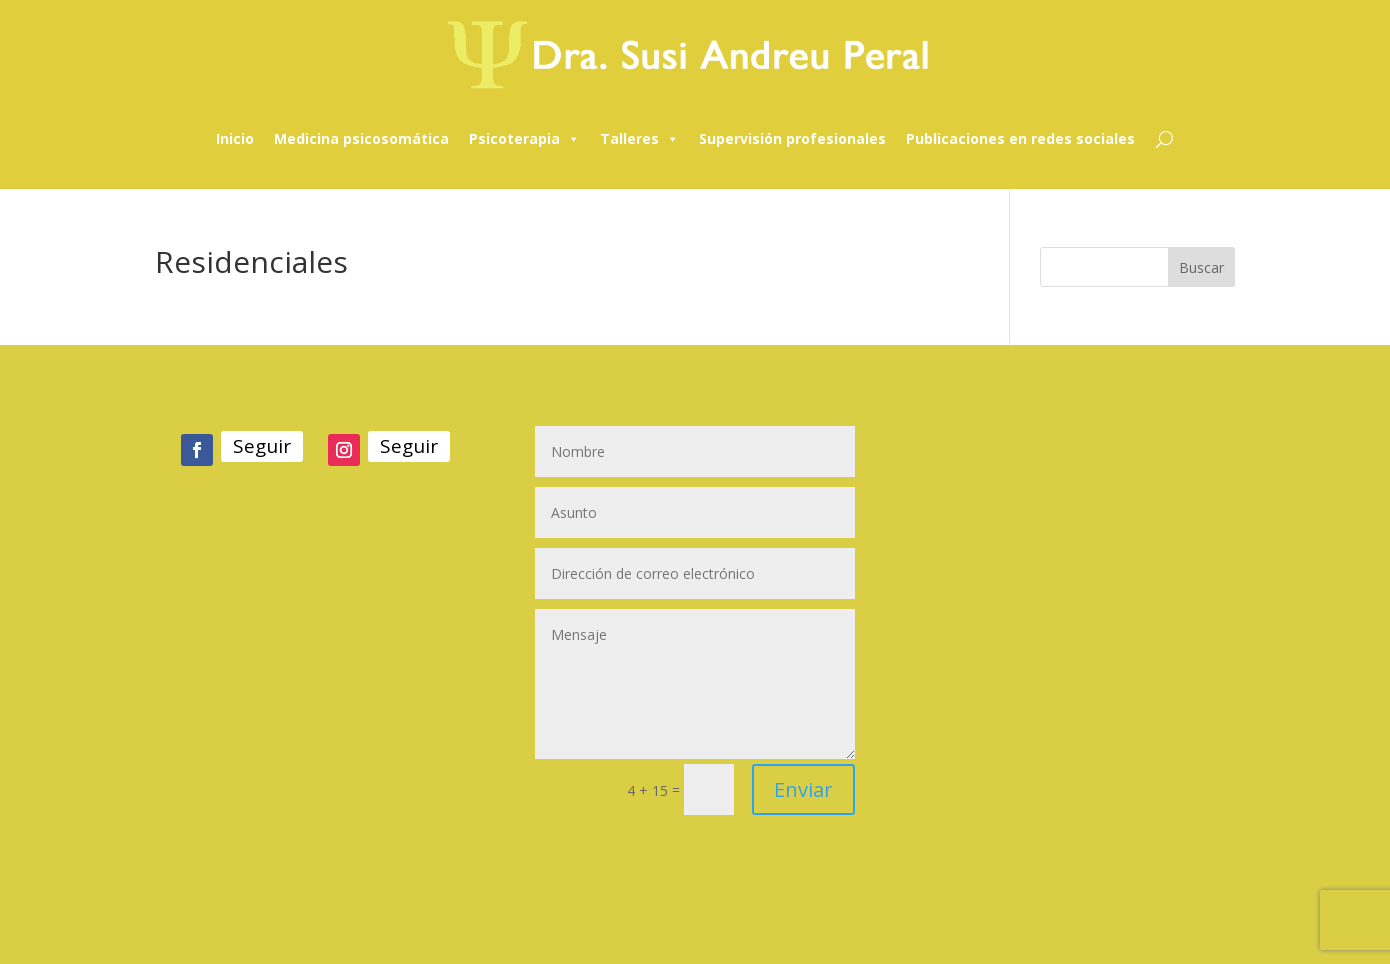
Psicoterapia (524, 139)
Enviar (803, 789)
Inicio (235, 138)
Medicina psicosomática (361, 138)
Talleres (639, 139)
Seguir (262, 446)
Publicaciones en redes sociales (1020, 138)
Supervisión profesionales (792, 138)
